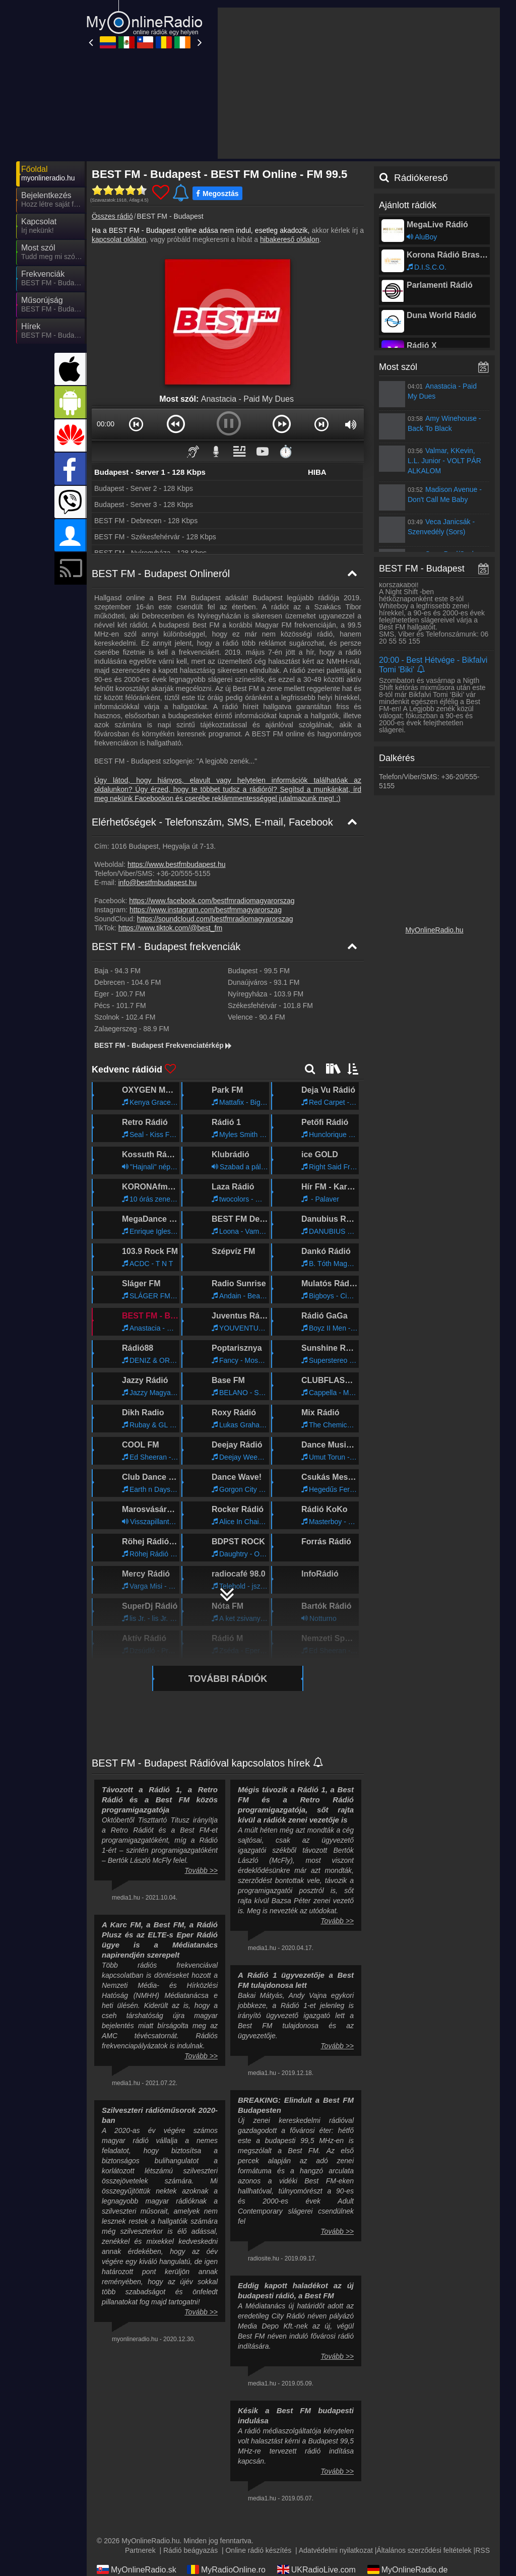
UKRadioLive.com (316, 2569)
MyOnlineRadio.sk (136, 2569)
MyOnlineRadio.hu (434, 930)
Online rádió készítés (258, 2550)
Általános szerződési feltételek (423, 2550)
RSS (482, 2550)
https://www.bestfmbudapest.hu (176, 864)
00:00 (105, 424)
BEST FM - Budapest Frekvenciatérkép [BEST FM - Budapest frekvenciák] (163, 1045)
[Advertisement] (359, 83)
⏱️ (285, 451)
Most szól (398, 367)
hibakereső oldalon (289, 239)
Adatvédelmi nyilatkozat (336, 2550)
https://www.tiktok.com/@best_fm (170, 928)
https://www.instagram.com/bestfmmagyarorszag (206, 910)
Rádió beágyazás (190, 2550)
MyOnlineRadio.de (407, 2569)
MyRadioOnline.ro (226, 2569)
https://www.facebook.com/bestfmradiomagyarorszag (211, 901)
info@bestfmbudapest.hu (157, 882)
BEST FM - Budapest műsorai (439, 568)
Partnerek (140, 2550)
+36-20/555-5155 (183, 873)
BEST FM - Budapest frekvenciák (166, 946)
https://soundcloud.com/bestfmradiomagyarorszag (215, 919)
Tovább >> (201, 1870)
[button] (136, 424)
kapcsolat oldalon (119, 239)
